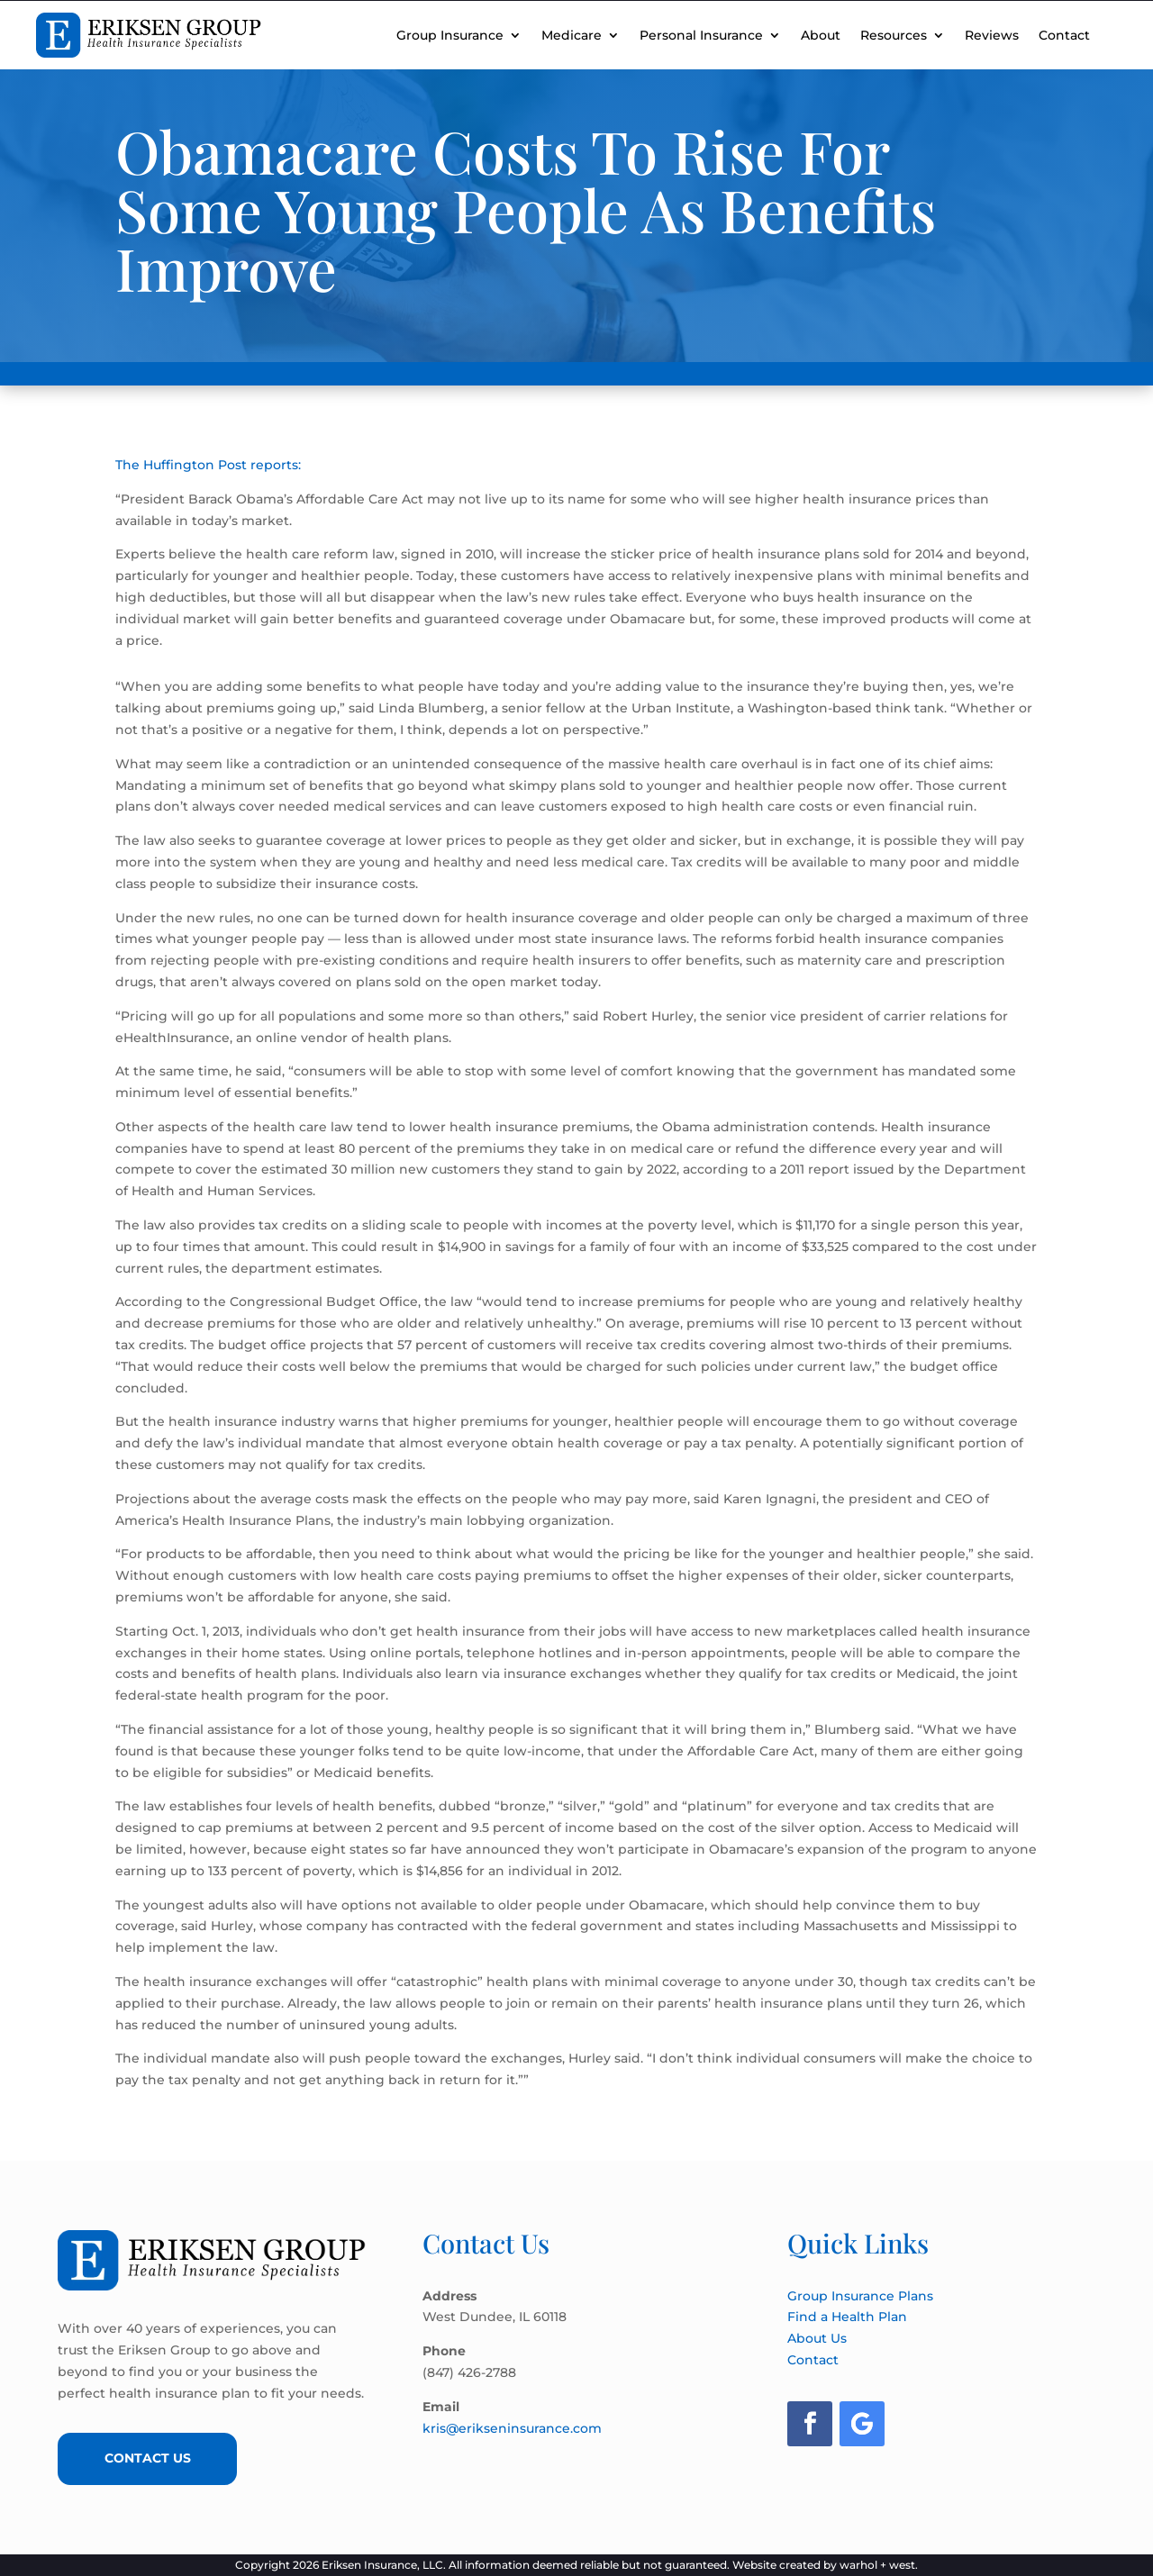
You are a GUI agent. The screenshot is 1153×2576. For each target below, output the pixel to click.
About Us (817, 2338)
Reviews (992, 35)
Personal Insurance (701, 35)
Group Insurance (450, 35)
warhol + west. (879, 2564)
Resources (893, 35)
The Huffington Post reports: (208, 465)
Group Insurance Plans (860, 2296)
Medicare (571, 35)
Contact (1064, 35)
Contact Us (147, 2458)
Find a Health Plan (847, 2316)
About (820, 35)
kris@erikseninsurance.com (512, 2428)
